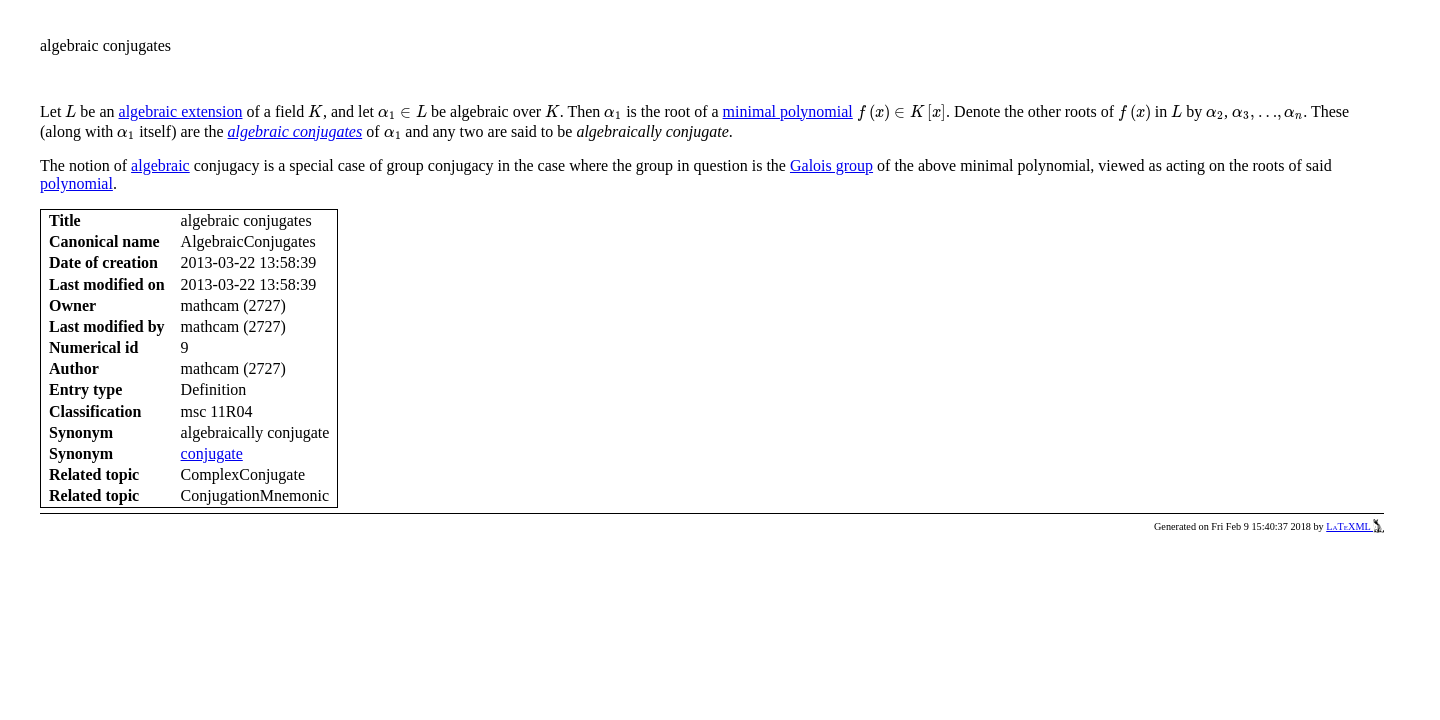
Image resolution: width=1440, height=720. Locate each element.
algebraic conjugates (295, 131)
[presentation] (70, 111)
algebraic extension (181, 111)
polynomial (76, 183)
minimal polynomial (788, 111)
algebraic (160, 165)
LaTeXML (1355, 526)
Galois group (831, 165)
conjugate (212, 453)
